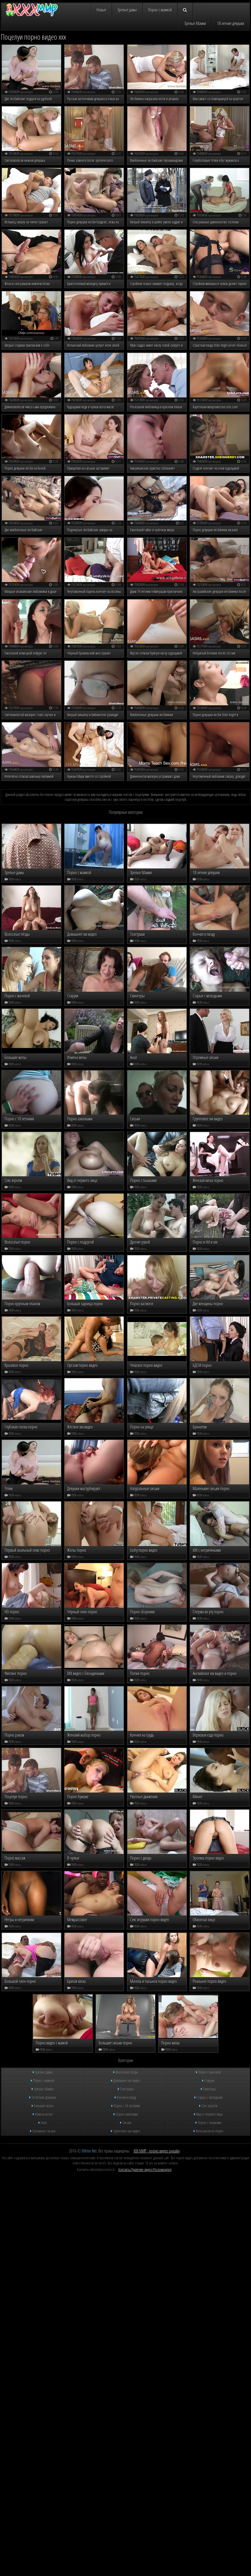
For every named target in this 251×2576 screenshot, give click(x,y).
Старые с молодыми (208, 1430)
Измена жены (43, 1447)
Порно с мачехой (208, 1405)
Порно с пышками (208, 1456)
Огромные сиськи (42, 1464)
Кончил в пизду (125, 1430)
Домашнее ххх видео (125, 1414)
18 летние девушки (230, 23)
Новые (101, 10)
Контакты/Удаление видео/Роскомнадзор (145, 1503)
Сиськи (125, 1456)
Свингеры (208, 1422)
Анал (42, 1456)
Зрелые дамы (127, 10)
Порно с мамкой (160, 10)
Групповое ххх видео (125, 1464)
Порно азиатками (126, 1447)
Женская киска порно (208, 1464)
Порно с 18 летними (125, 1439)
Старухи (208, 1414)
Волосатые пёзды (125, 1405)
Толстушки (125, 1422)
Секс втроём (208, 1439)
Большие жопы (42, 1439)
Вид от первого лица (208, 1447)
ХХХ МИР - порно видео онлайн (157, 1484)
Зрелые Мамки (195, 23)
